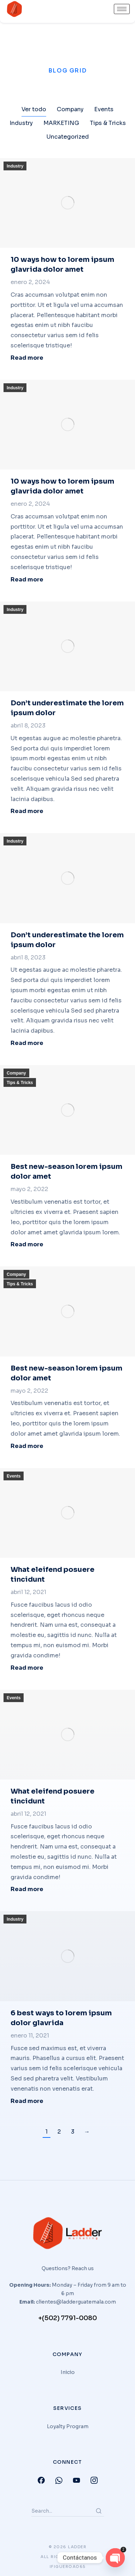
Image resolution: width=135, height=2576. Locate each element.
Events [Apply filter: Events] (103, 109)
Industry (15, 166)
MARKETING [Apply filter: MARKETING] (61, 123)
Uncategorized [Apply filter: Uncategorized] (68, 136)
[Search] (98, 2511)
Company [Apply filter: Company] (70, 109)
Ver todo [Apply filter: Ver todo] (34, 109)
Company (16, 1073)
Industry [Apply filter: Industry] (21, 123)
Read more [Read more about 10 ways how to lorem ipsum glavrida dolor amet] (27, 357)
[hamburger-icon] (122, 9)
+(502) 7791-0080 (67, 2318)
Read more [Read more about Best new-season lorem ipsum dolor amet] (27, 1244)
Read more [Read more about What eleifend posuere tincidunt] (27, 1667)
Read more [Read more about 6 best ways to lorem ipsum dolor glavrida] (27, 2101)
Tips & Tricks (20, 1082)
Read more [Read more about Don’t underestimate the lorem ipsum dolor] (27, 811)
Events (13, 1476)
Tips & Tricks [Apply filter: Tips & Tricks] (108, 123)
